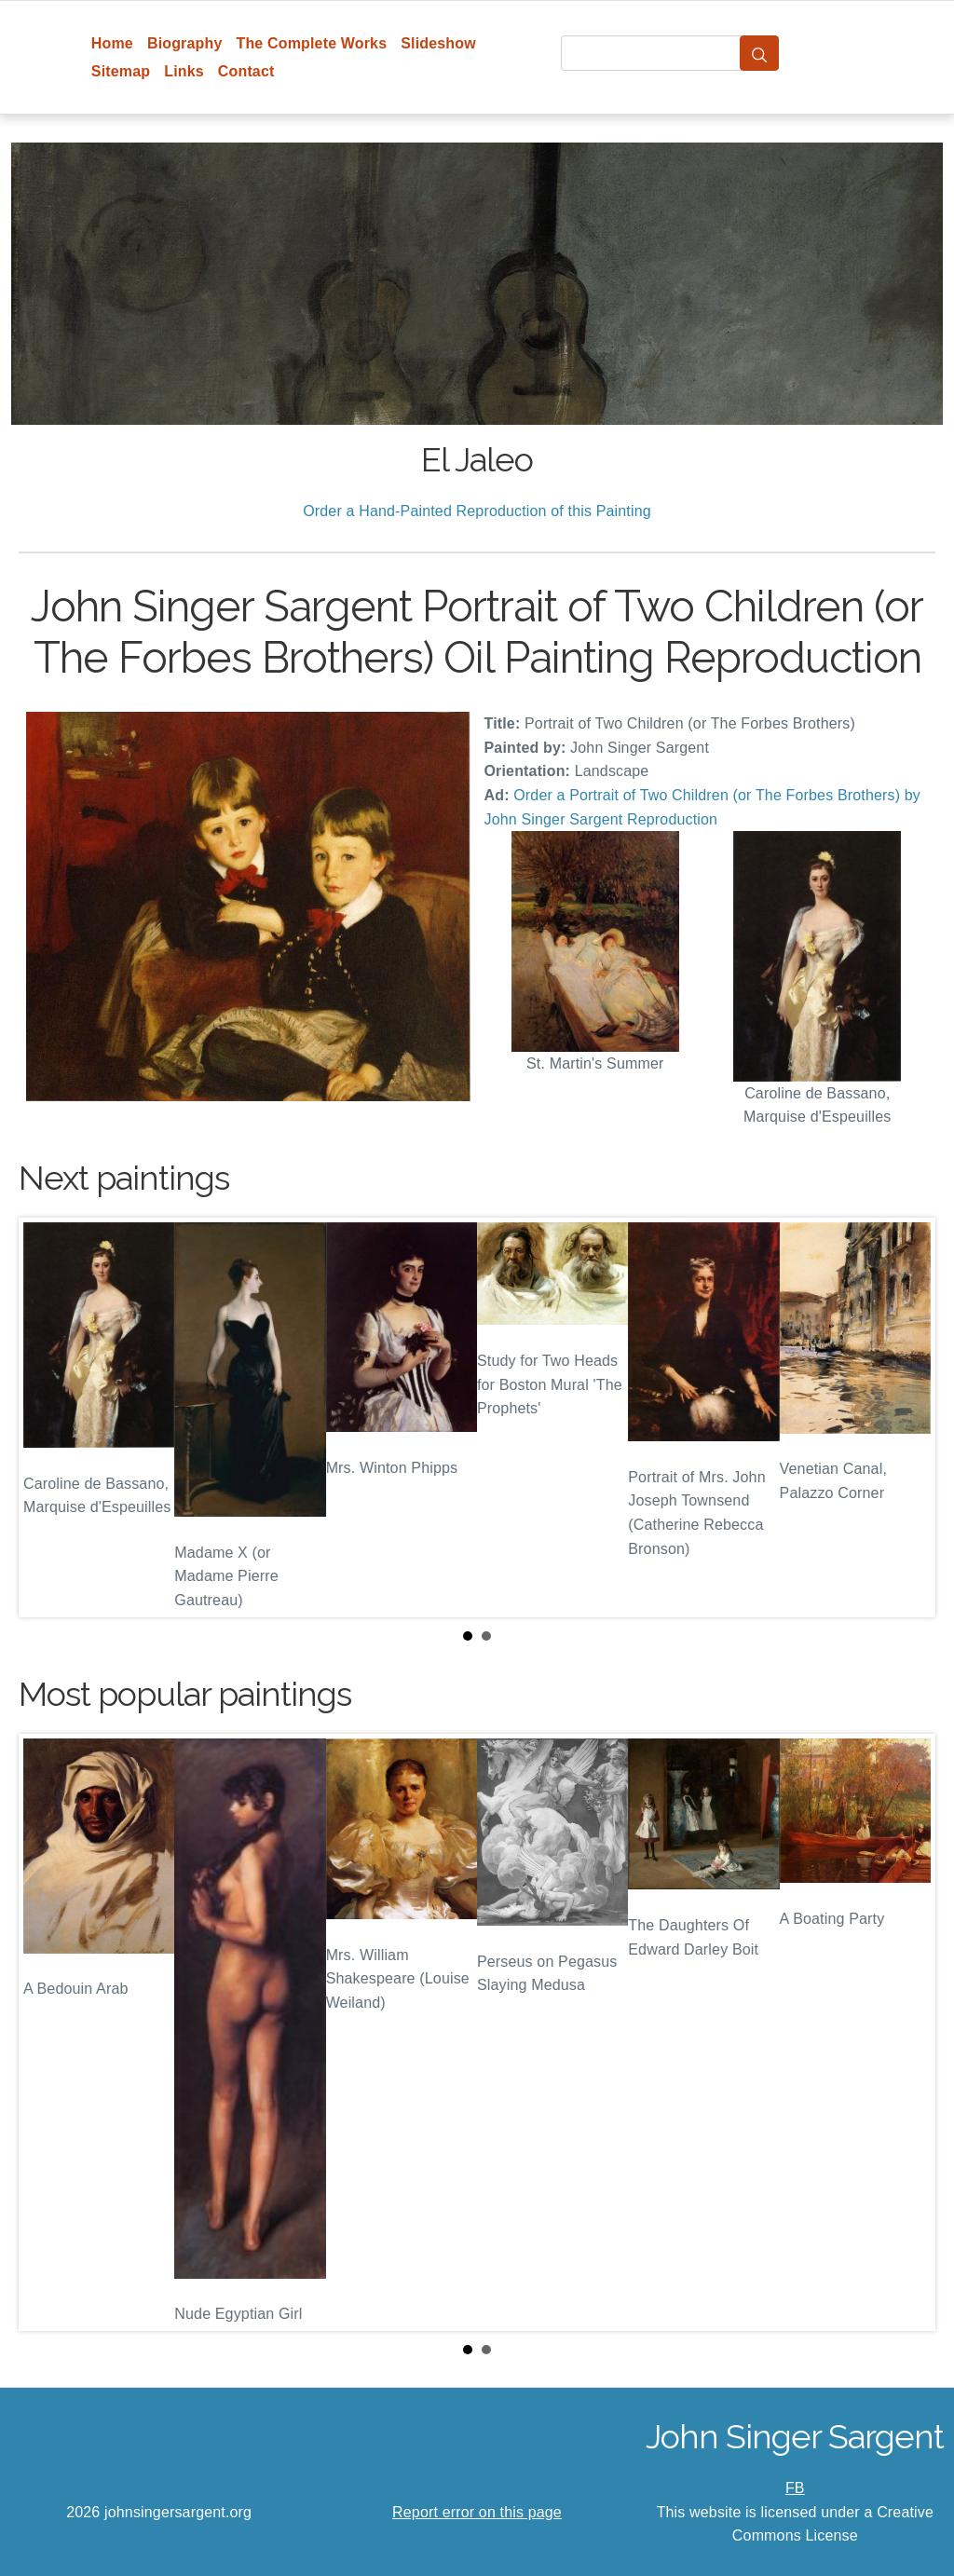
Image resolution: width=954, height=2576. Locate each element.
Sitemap (120, 71)
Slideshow (438, 43)
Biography (185, 43)
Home (112, 43)
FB (795, 2488)
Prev (47, 1418)
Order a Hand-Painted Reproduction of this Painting (477, 511)
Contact (246, 71)
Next (906, 1418)
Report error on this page (477, 2512)
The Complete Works (311, 43)
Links (184, 71)
